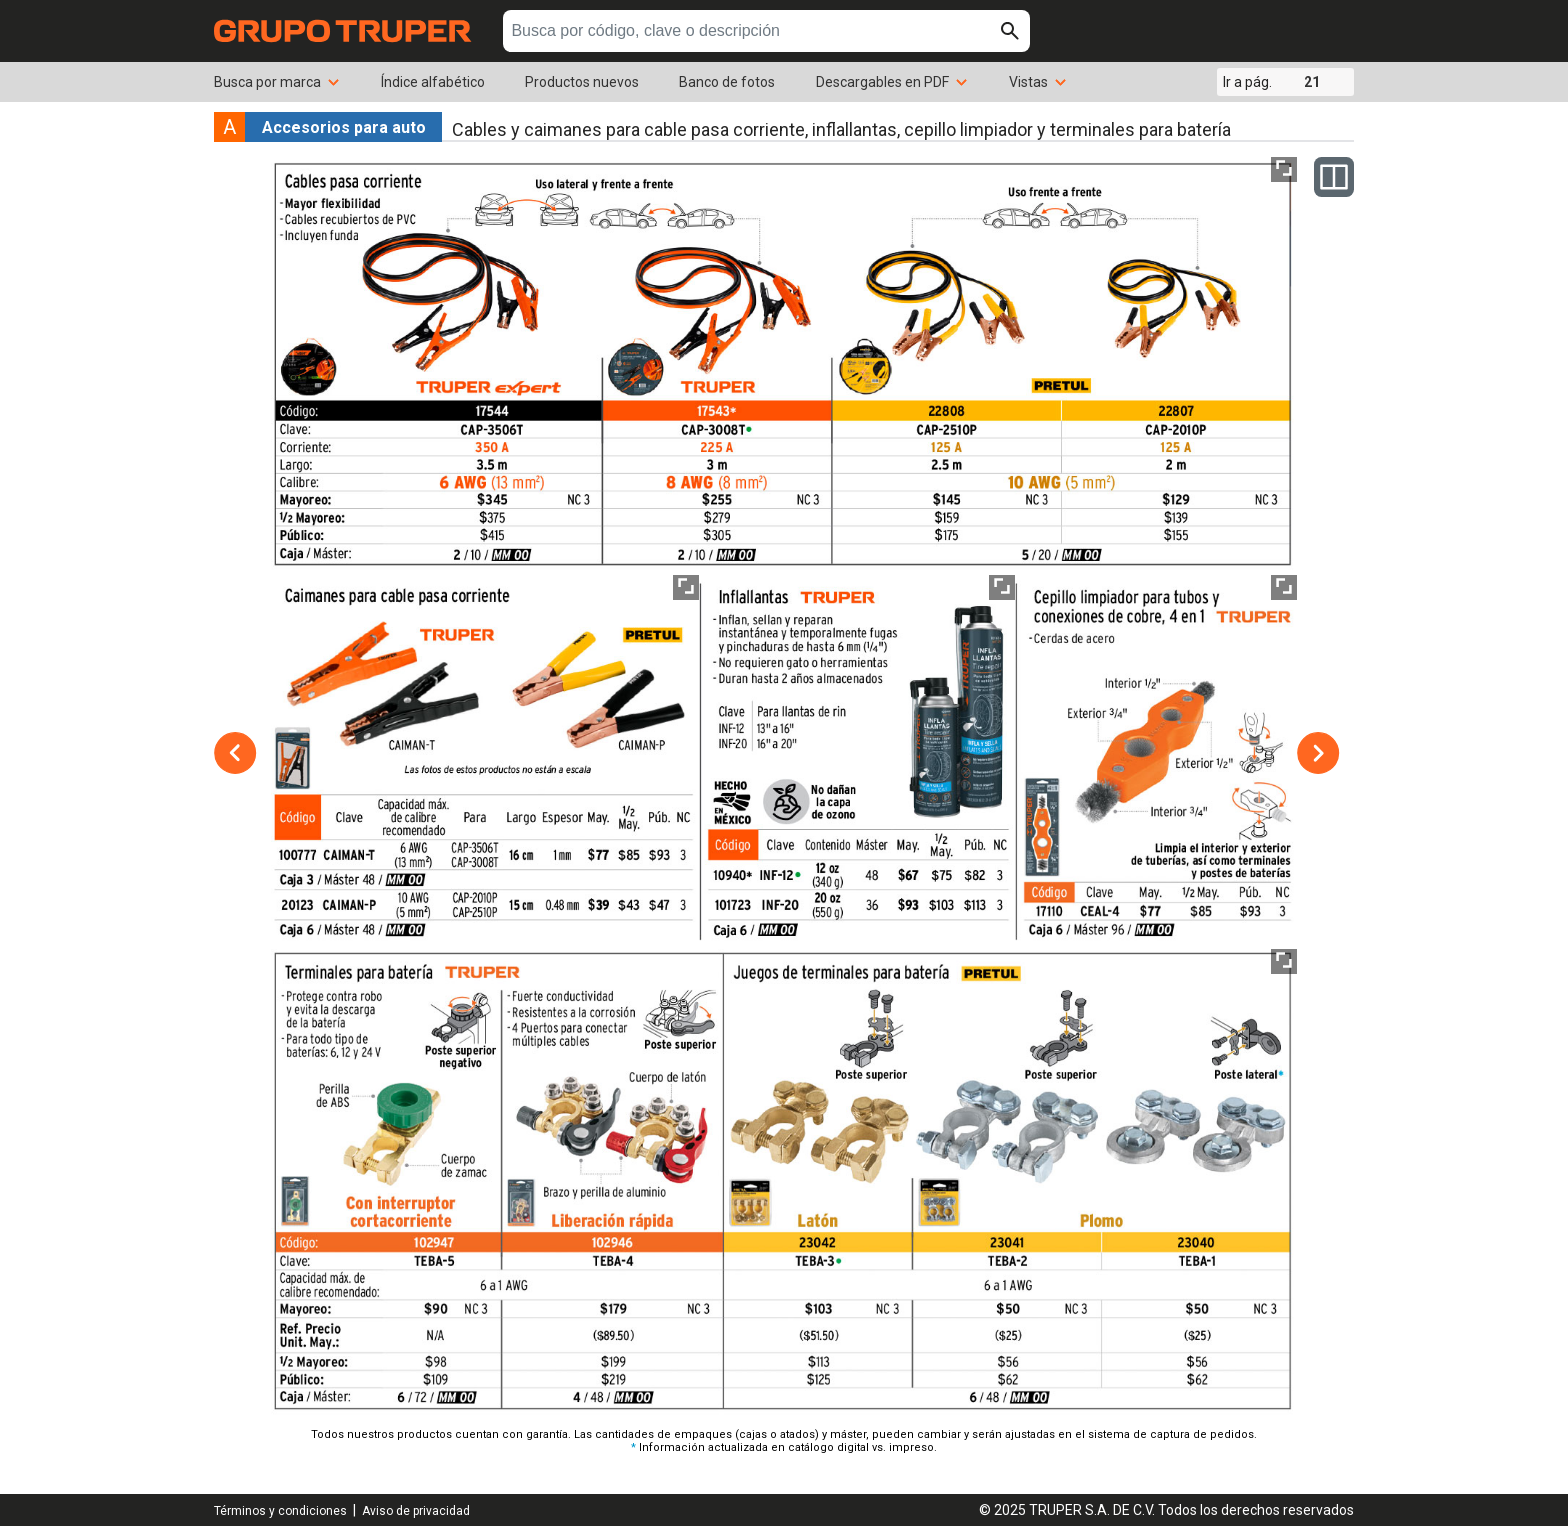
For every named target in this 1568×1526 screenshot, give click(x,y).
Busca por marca (277, 82)
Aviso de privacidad (416, 1511)
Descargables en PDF (892, 82)
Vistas (1038, 82)
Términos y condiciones (280, 1511)
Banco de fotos (727, 82)
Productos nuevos (582, 82)
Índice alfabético (433, 82)
